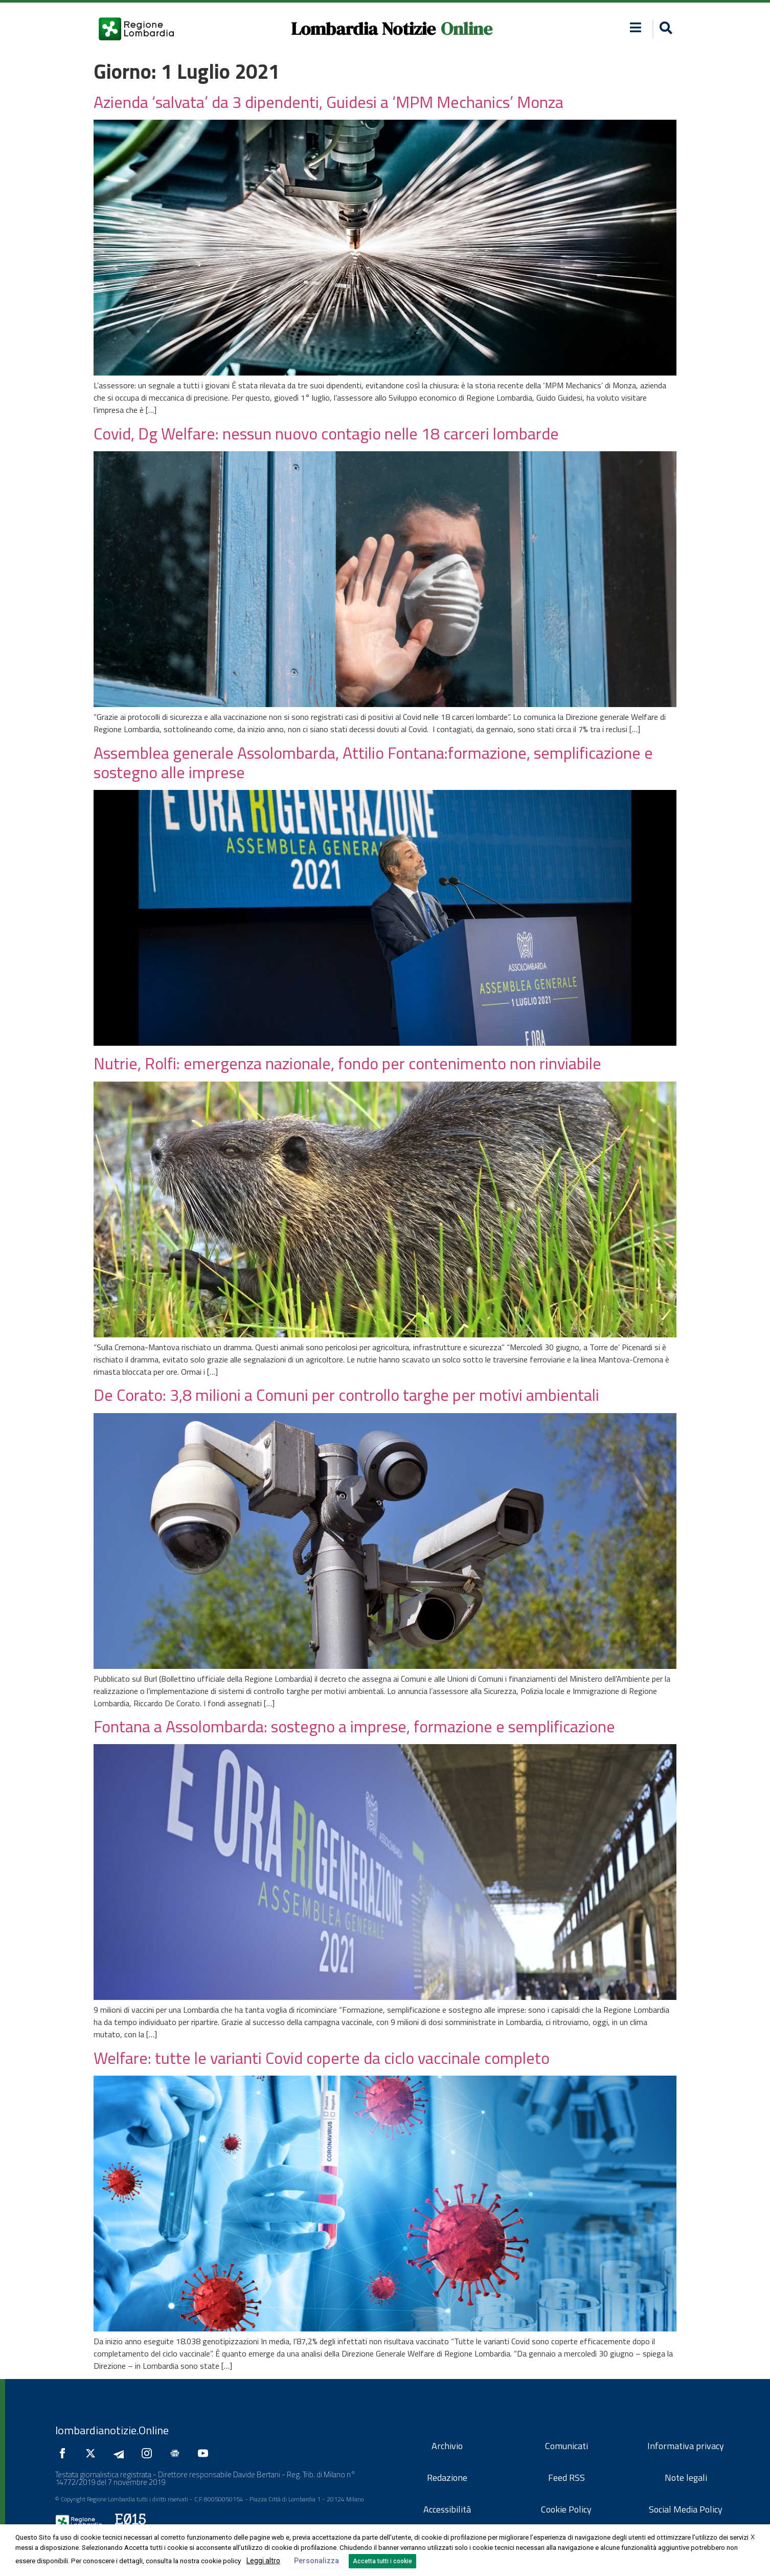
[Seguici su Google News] (177, 2453)
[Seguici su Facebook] (65, 2453)
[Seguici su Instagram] (149, 2453)
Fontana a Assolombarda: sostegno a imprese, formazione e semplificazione (354, 1726)
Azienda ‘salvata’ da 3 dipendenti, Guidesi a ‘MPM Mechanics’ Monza (328, 102)
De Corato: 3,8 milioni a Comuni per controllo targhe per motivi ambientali (346, 1394)
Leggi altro (263, 2561)
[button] (635, 27)
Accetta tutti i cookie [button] (382, 2561)
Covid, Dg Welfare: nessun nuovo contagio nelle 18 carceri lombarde (326, 433)
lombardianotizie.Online (112, 2430)
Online (466, 28)
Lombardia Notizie (363, 28)
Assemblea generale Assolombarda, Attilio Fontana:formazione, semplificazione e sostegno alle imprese (373, 762)
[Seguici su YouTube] (205, 2453)
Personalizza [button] (316, 2561)
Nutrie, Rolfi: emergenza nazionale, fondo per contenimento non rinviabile (347, 1063)
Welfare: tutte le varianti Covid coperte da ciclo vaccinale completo (322, 2057)
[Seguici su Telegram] (121, 2453)
